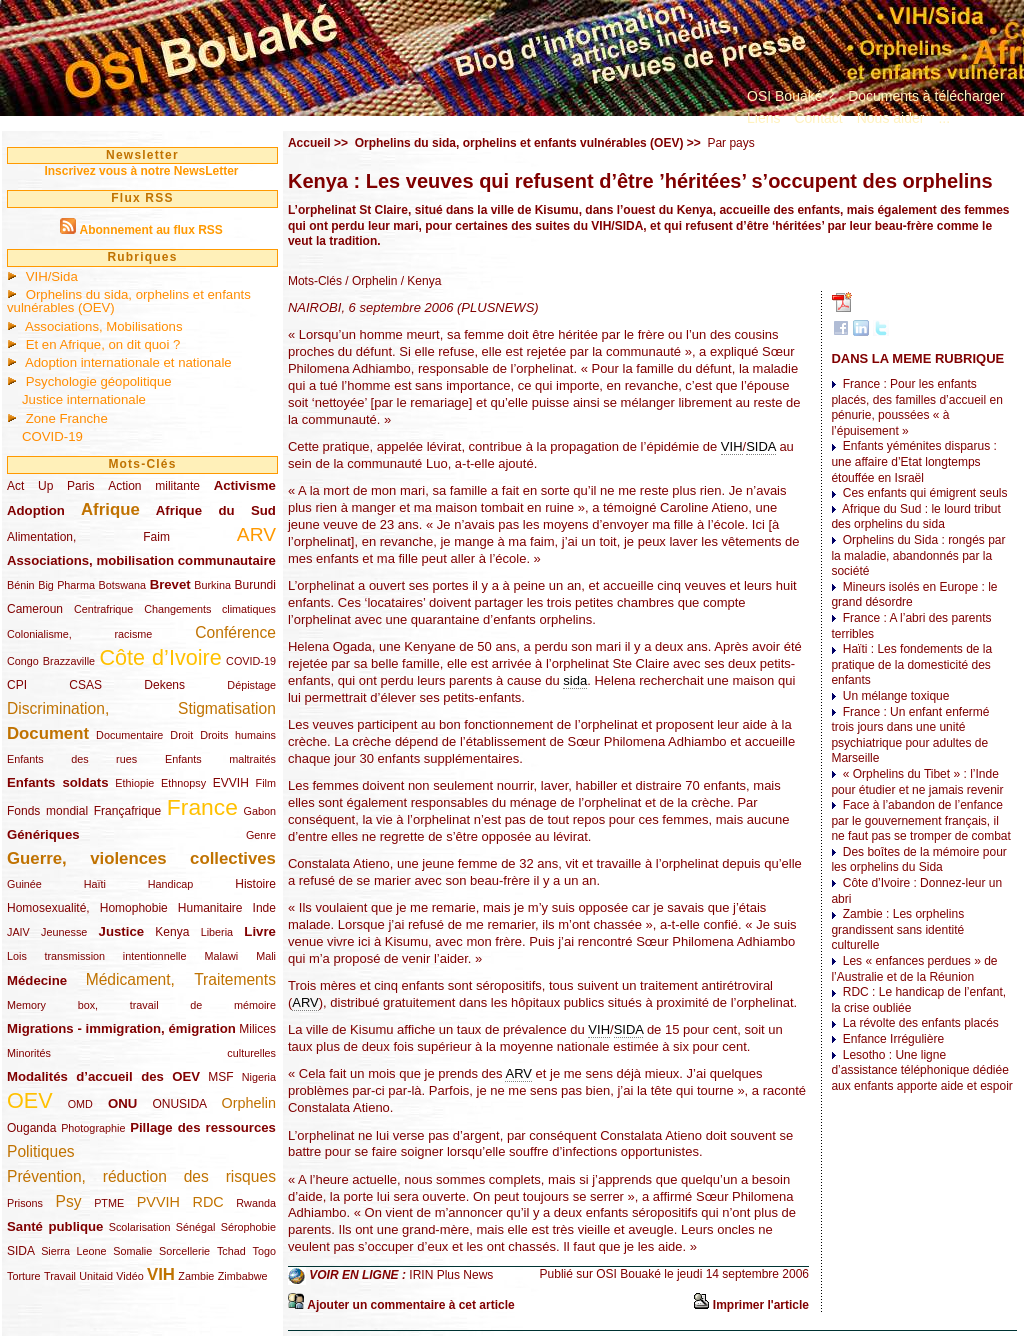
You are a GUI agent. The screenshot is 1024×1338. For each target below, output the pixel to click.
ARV (256, 534)
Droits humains (238, 735)
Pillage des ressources (203, 1127)
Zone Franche (67, 418)
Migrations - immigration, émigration (121, 1028)
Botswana (122, 585)
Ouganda (31, 1128)
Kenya (172, 932)
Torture (24, 1276)
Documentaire (129, 735)
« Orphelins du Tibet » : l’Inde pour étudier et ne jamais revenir (917, 782)
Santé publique (55, 1226)
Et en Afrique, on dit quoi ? (103, 344)
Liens (763, 118)
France (202, 807)
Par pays (730, 143)
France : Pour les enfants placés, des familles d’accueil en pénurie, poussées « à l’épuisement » (916, 407)
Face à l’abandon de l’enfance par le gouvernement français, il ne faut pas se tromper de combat (920, 820)
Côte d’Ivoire (160, 657)
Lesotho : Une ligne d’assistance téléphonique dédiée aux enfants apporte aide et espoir (921, 1070)
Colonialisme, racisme (79, 634)
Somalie (132, 1251)
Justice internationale (84, 399)
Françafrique (127, 811)
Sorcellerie (184, 1251)
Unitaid (96, 1276)
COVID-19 (52, 436)
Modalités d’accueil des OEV (103, 1076)
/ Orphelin (369, 281)
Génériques (43, 834)
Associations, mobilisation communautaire (141, 560)
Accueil (309, 143)
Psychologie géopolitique (99, 381)
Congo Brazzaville (51, 661)
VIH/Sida (52, 276)
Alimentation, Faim (88, 537)
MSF (220, 1077)
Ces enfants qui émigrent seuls (925, 493)
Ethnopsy (183, 783)
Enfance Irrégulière (893, 1039)
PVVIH (158, 1202)
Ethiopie (134, 783)
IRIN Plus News (451, 1275)
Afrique (110, 509)
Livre (260, 931)
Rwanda (256, 1203)
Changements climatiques (210, 609)
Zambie (196, 1276)
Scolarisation (140, 1227)
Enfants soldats (58, 782)
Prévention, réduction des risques (141, 1176)
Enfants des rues (72, 759)
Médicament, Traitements (181, 979)
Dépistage (251, 685)
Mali (266, 956)
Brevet (170, 584)
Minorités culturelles (141, 1053)
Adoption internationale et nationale (128, 362)
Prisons (25, 1203)
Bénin (21, 585)
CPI (17, 685)
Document (48, 733)
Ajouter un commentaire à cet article (410, 1305)
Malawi (221, 956)
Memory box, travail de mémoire (141, 1005)
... (944, 118)
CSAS (85, 685)
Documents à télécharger (926, 96)
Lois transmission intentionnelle (96, 956)
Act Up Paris (50, 486)
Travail (60, 1276)
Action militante (154, 486)
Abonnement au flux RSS (150, 230)
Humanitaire (210, 908)
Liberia (217, 932)
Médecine (37, 980)
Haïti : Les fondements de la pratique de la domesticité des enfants (911, 664)
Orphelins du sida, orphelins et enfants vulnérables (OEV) (129, 301)
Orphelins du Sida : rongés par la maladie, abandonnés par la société (918, 555)
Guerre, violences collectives (141, 858)
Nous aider (891, 118)
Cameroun (35, 609)
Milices (257, 1029)
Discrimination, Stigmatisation (141, 708)
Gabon (260, 811)
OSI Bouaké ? (790, 96)
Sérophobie (248, 1227)
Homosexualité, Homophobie (87, 908)
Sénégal (196, 1227)
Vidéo (129, 1276)
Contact (818, 118)
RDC (208, 1202)
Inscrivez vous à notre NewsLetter (141, 171)
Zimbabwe (243, 1276)
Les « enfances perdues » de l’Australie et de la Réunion (914, 969)
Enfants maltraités (220, 759)
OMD (80, 1104)
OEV (30, 1100)
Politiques (41, 1151)
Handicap (171, 884)
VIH (161, 1274)
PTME (109, 1203)
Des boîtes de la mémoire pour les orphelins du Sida (918, 860)
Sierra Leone (73, 1251)
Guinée (24, 884)
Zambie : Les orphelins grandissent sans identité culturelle (897, 929)
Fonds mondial (47, 811)
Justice (121, 931)
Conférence (235, 632)
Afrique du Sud (216, 510)
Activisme (245, 485)
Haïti (95, 884)
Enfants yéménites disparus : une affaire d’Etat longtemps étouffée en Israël (913, 461)
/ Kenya (419, 281)
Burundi (255, 585)
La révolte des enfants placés (921, 1023)
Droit (181, 735)
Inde (264, 908)
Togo (263, 1251)
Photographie (93, 1128)
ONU (122, 1103)
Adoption (36, 510)
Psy (69, 1201)
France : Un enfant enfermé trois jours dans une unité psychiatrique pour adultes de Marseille (910, 735)
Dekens (164, 685)
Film (266, 783)
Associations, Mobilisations (104, 326)
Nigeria (259, 1077)
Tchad (231, 1251)
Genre (261, 835)
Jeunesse (64, 932)
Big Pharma (66, 585)
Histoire (255, 884)
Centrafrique (103, 609)
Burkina (212, 585)
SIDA (20, 1251)
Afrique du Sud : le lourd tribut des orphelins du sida (915, 517)
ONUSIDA (179, 1104)
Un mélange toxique (896, 696)
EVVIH (231, 783)
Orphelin (249, 1103)
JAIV (18, 932)
